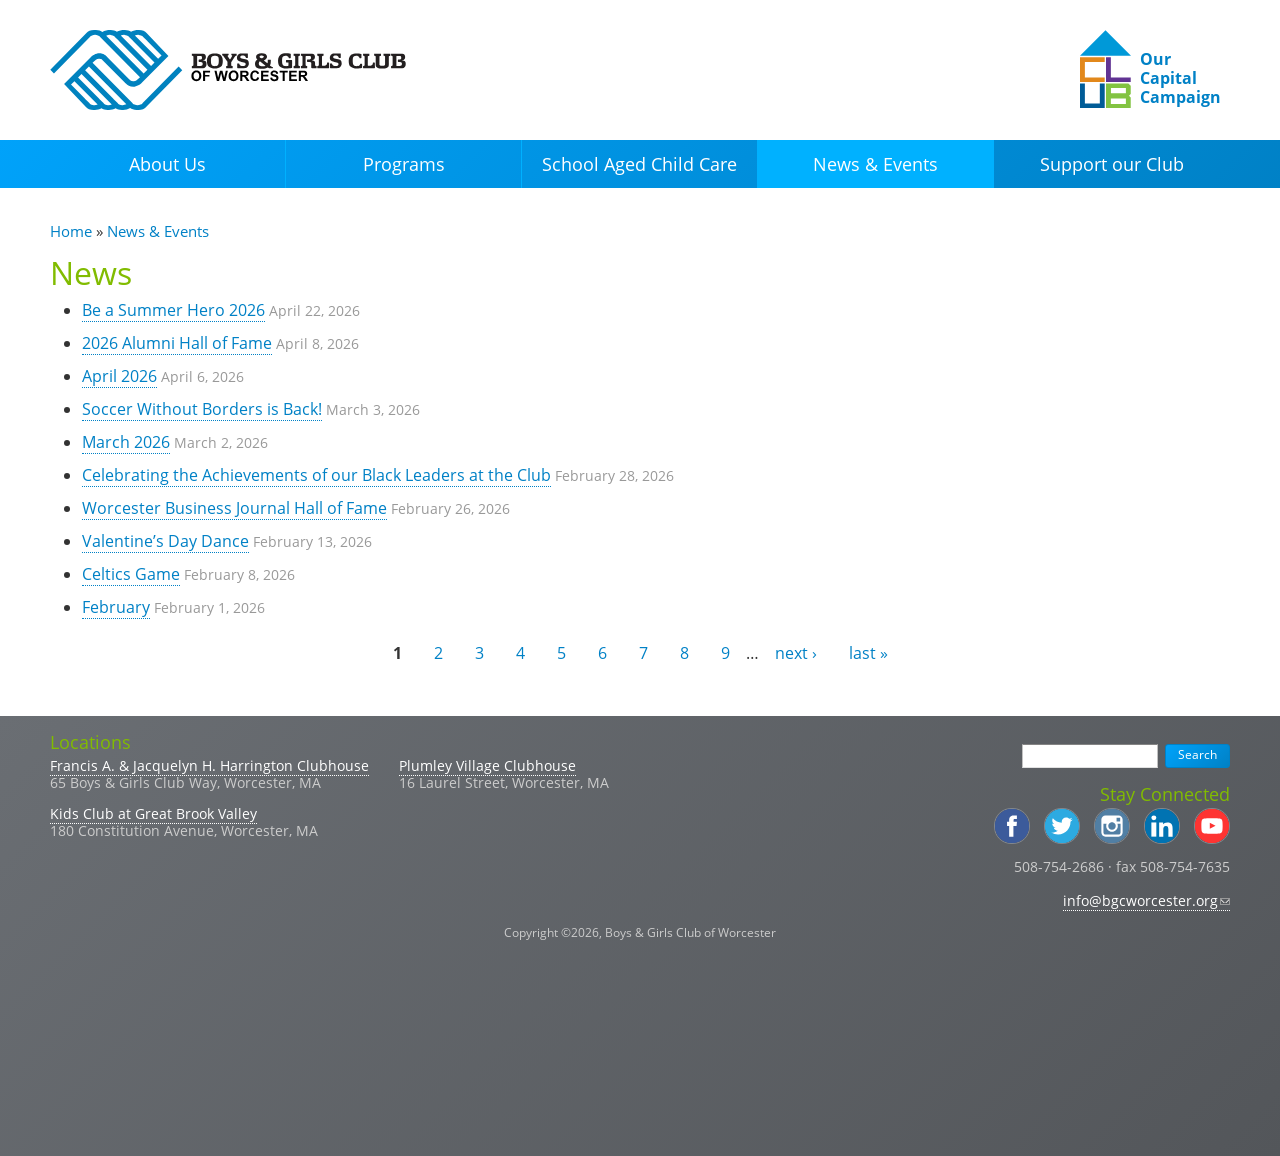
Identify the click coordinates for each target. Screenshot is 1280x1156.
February (116, 607)
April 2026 (119, 376)
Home (71, 231)
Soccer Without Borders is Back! (202, 409)
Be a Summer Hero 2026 (173, 310)
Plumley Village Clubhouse (487, 765)
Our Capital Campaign (1180, 78)
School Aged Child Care (639, 164)
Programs (404, 164)
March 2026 (126, 442)
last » (868, 653)
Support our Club (1112, 164)
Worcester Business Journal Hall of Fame (234, 508)
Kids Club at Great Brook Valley (153, 813)
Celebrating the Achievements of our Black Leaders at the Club (316, 475)
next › (796, 653)
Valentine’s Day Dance (165, 541)
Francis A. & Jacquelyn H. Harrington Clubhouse (209, 765)
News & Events (875, 164)
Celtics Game (131, 574)
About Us (167, 164)
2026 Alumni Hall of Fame (177, 343)
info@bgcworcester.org (1146, 900)
